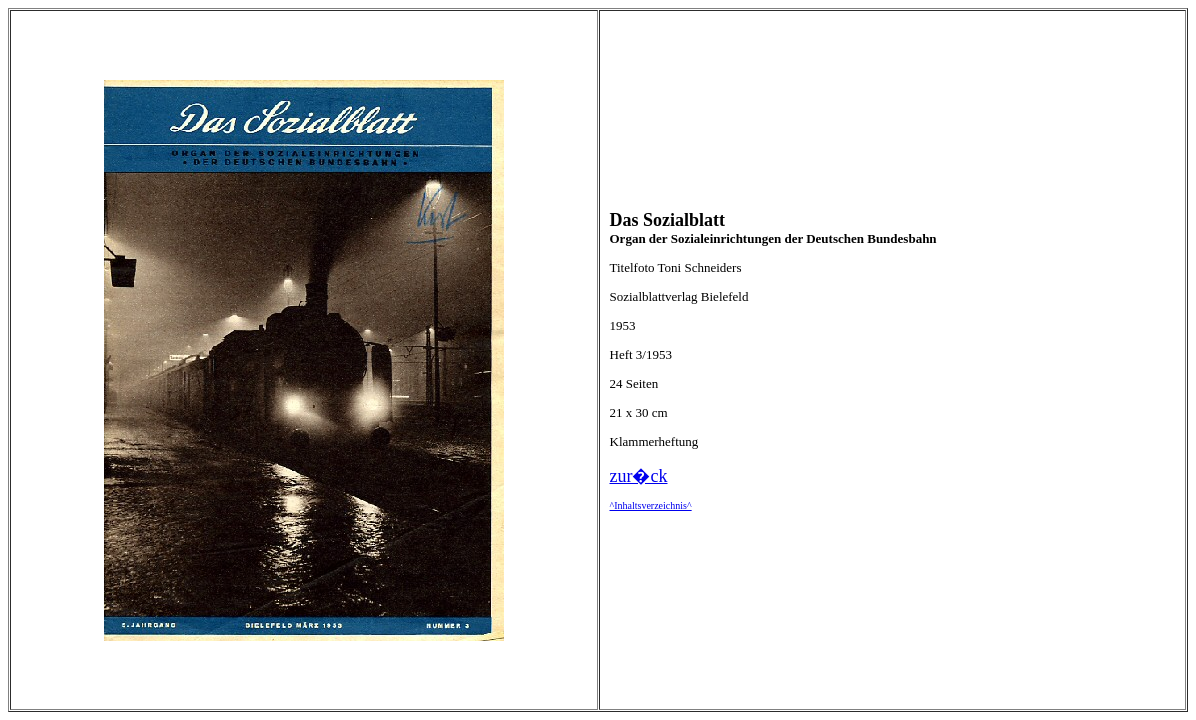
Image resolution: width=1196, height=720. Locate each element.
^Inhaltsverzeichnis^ (651, 505)
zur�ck (639, 476)
